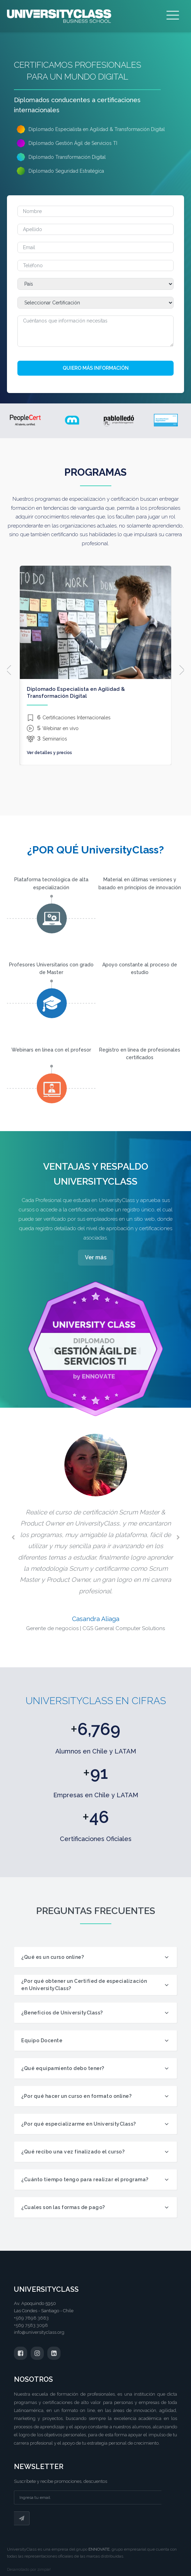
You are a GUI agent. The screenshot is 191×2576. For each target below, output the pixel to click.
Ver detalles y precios (49, 752)
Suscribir (22, 2518)
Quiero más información (96, 368)
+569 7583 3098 (31, 2325)
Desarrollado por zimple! (29, 2569)
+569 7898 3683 (31, 2318)
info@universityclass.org (39, 2332)
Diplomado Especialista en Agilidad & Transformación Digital (76, 692)
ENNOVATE (99, 2549)
